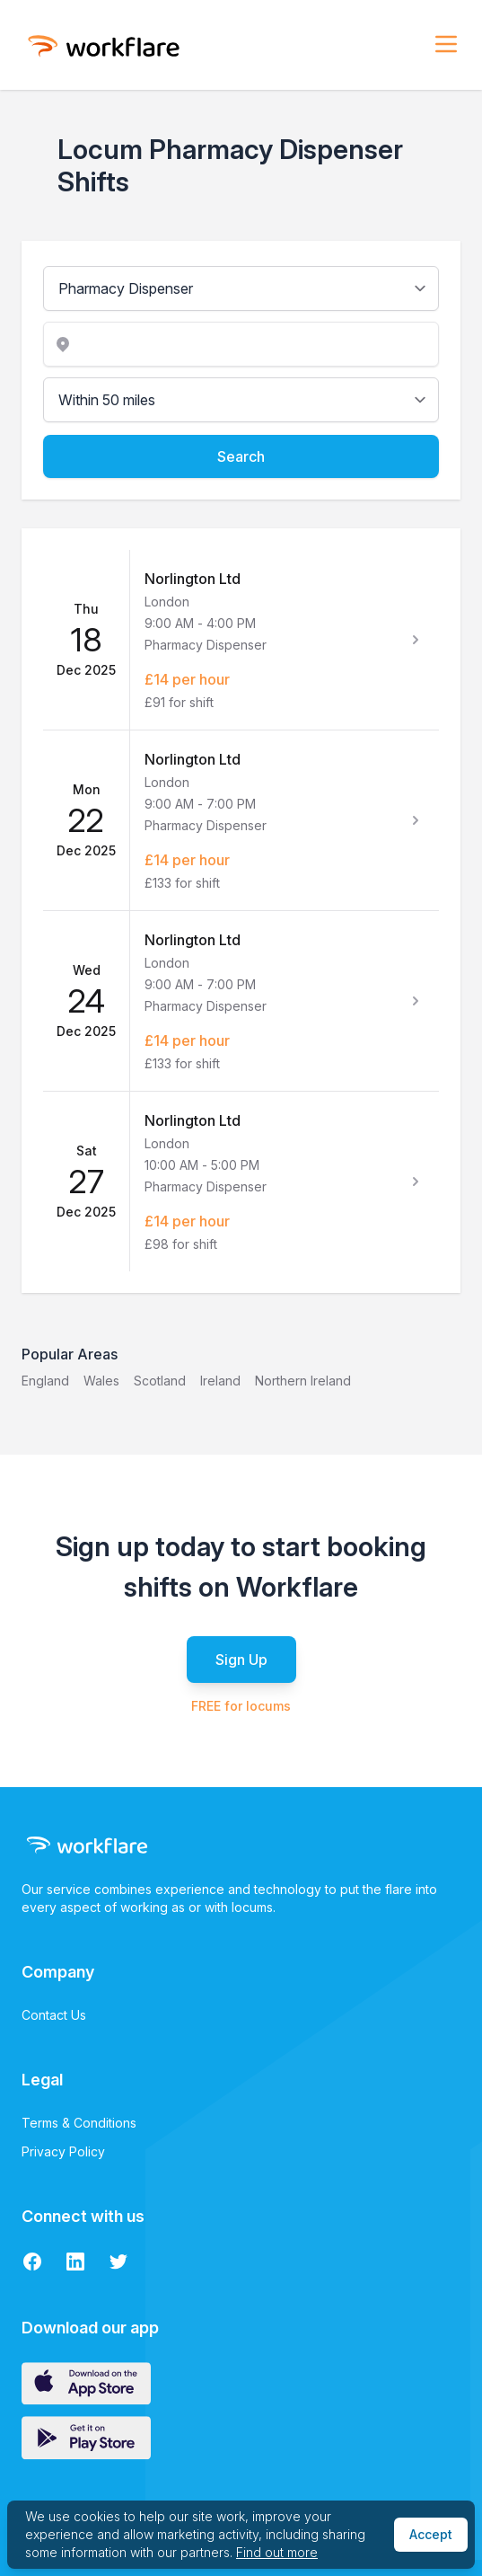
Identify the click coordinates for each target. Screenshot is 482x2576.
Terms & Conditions (79, 2122)
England (45, 1380)
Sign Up (241, 1660)
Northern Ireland (303, 1380)
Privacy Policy (63, 2151)
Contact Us (54, 2015)
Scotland (160, 1380)
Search (241, 456)
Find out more (277, 2552)
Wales (101, 1380)
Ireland (220, 1380)
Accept (430, 2534)
